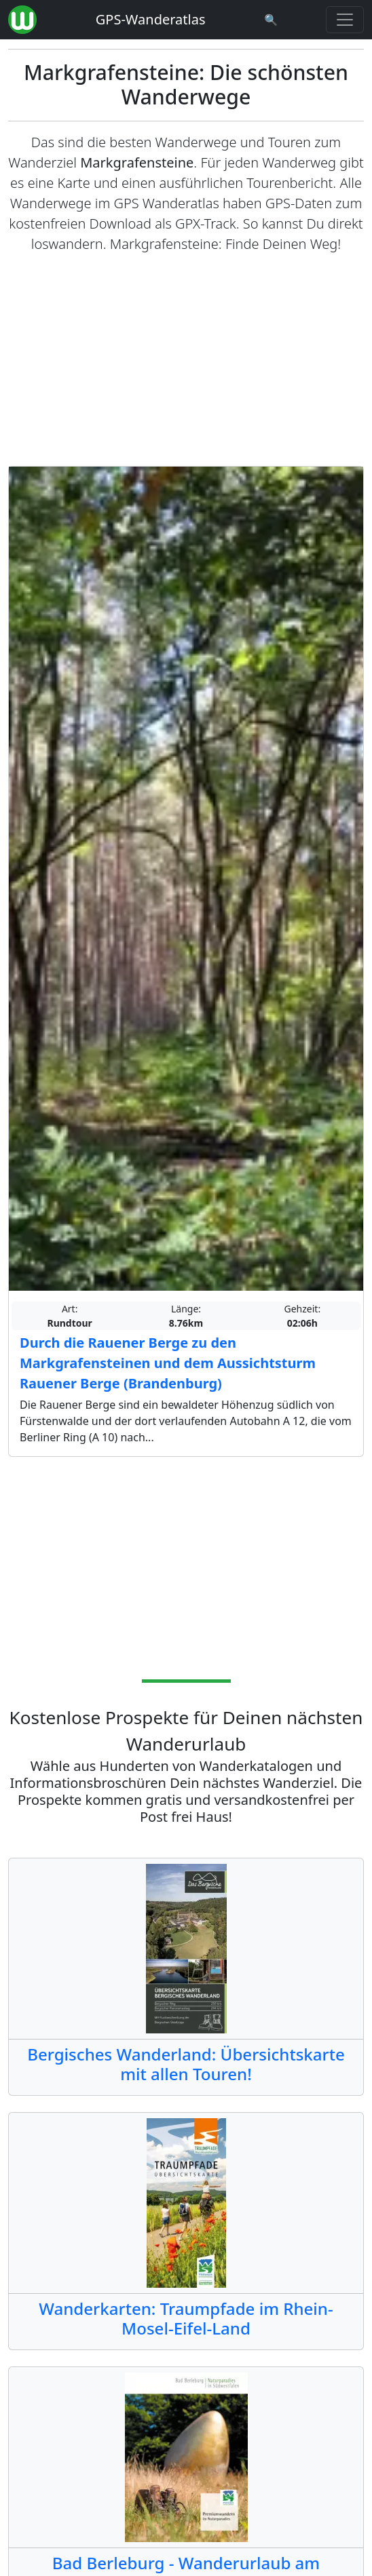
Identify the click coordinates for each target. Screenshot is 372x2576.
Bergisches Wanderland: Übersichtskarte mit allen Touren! (186, 2064)
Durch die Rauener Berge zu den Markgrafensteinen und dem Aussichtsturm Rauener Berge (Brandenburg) (168, 1362)
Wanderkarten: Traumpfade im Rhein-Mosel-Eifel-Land (186, 2318)
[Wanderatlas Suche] (271, 20)
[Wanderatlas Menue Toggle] (345, 19)
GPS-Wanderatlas (151, 19)
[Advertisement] (186, 360)
